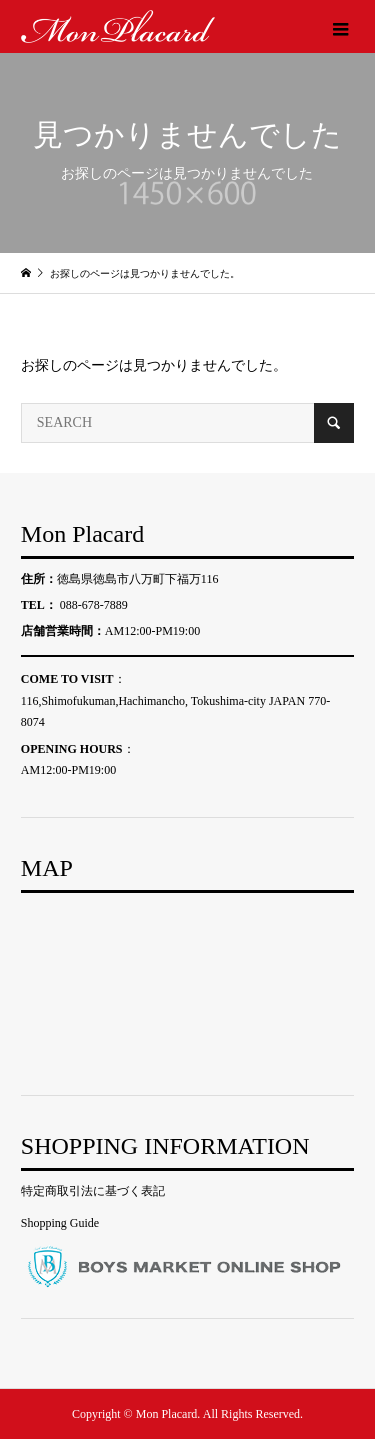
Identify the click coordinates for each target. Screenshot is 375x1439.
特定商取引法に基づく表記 (93, 1191)
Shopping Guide (60, 1223)
